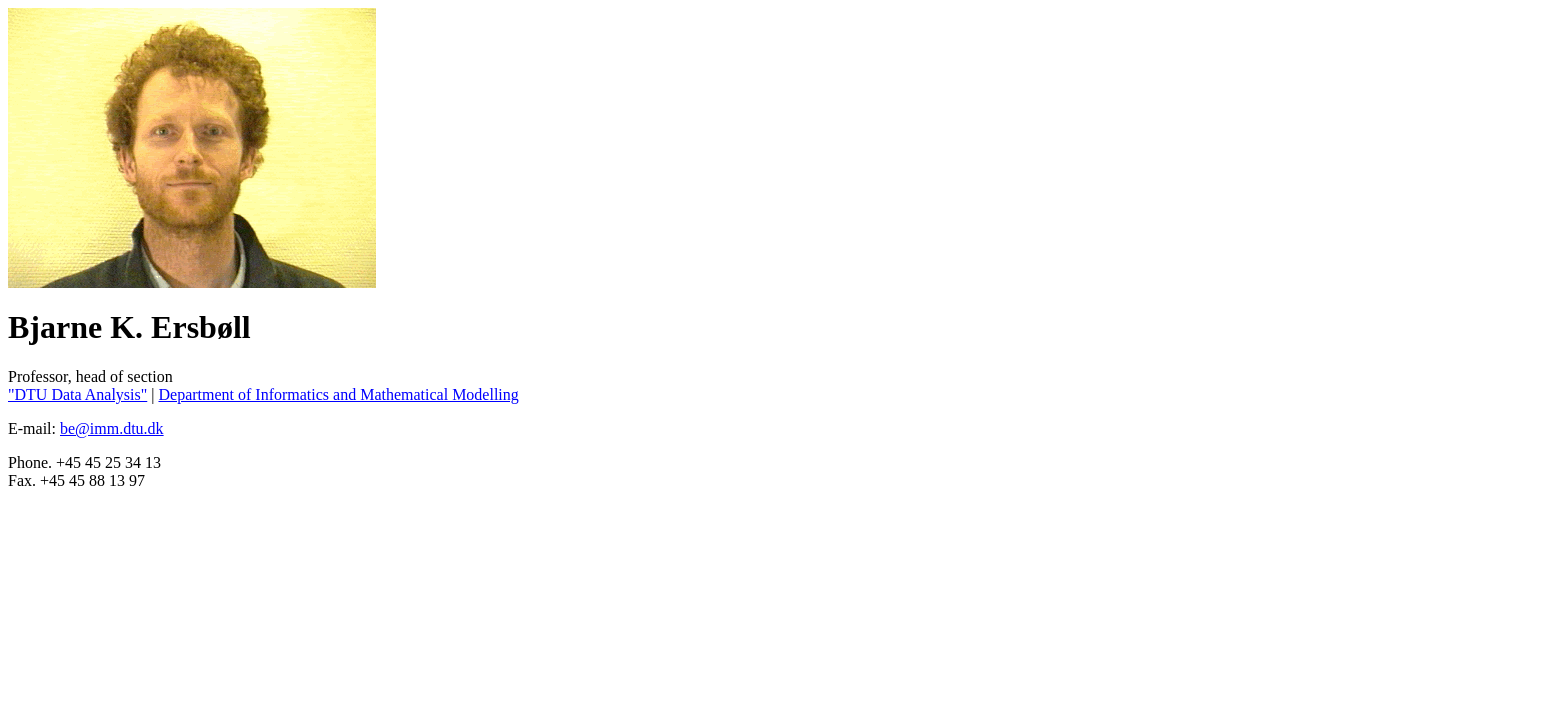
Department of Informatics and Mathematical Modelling (338, 394)
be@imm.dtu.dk (112, 428)
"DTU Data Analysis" (77, 394)
